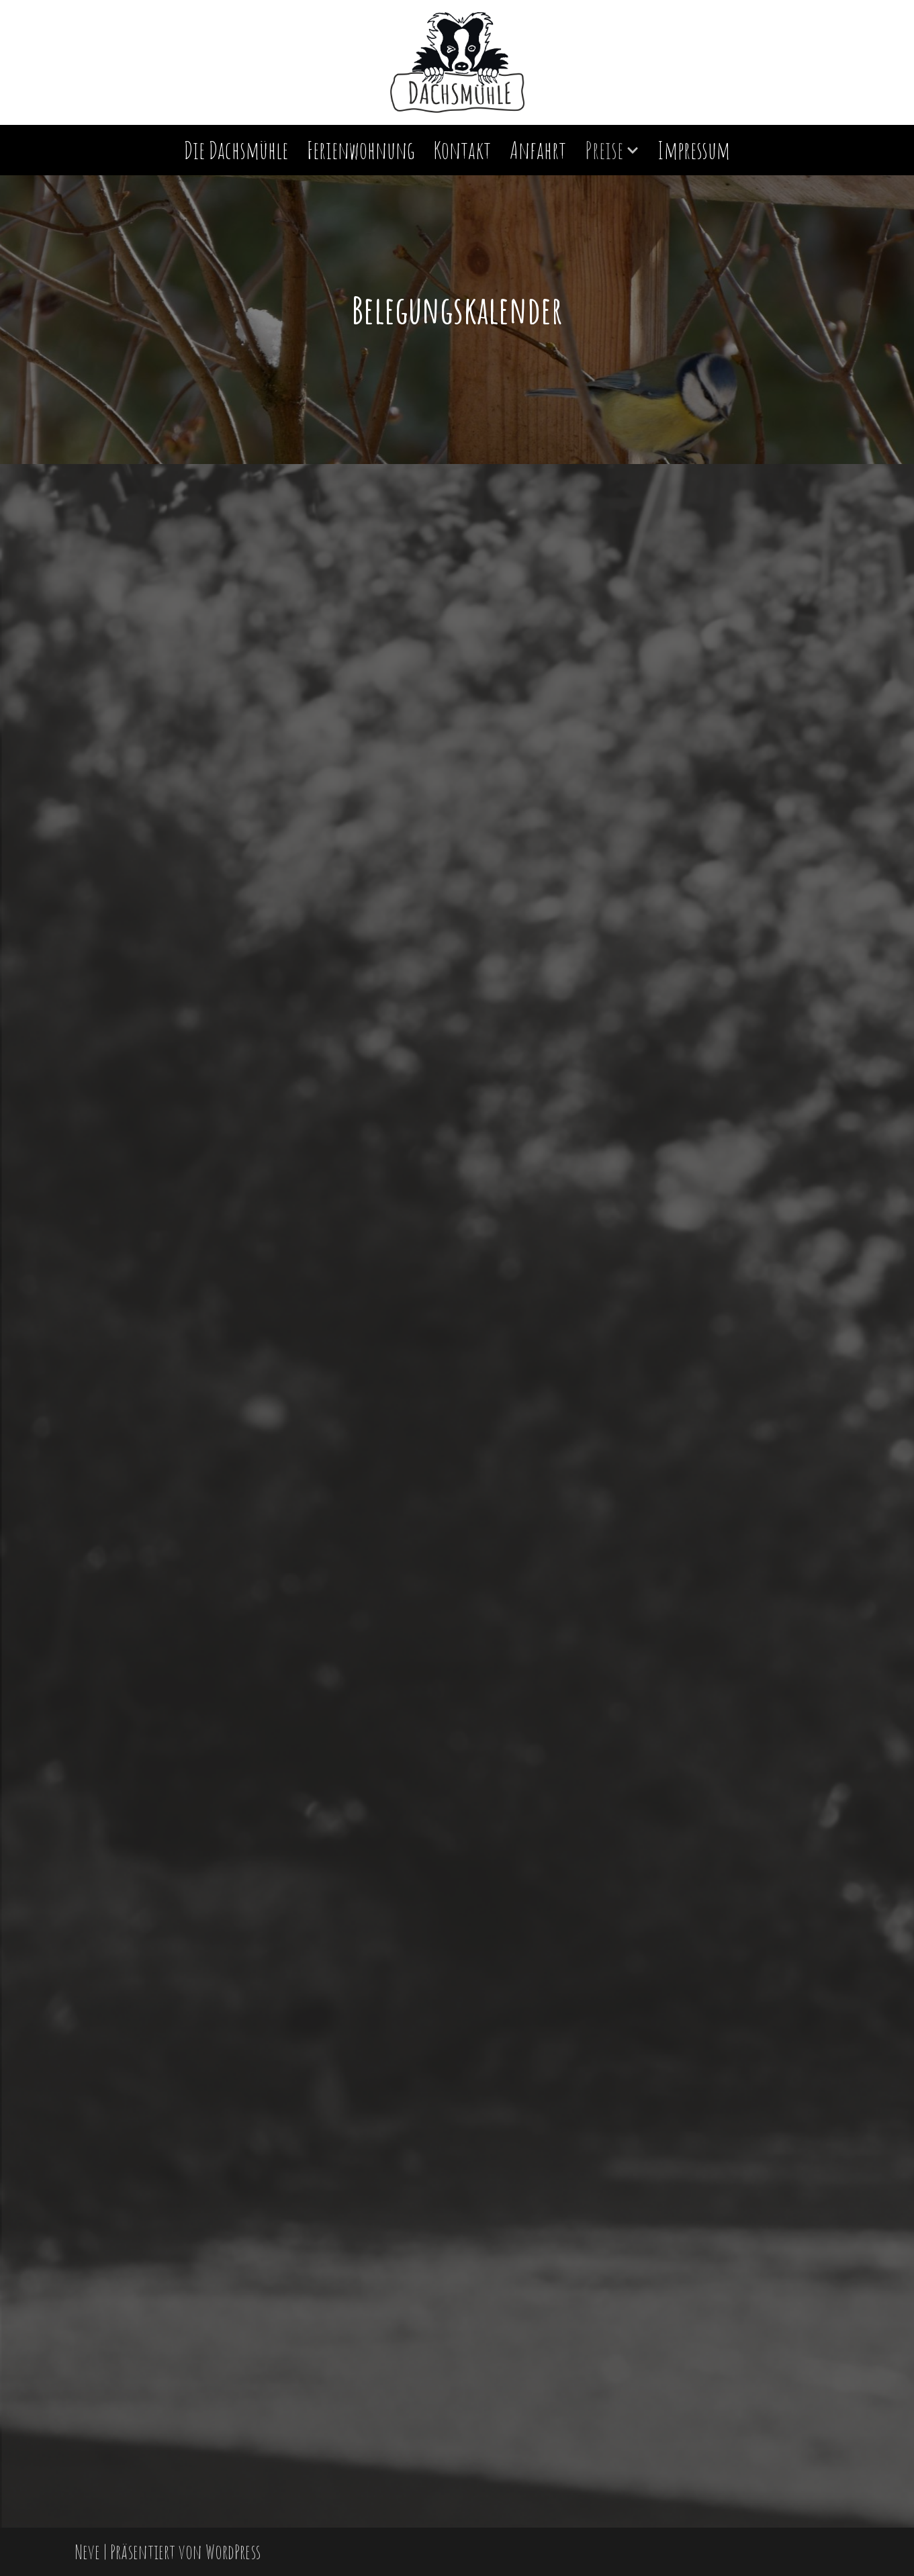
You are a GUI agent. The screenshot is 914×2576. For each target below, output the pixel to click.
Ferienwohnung (360, 149)
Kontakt (462, 149)
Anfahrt (538, 149)
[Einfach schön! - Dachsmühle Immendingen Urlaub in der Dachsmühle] (457, 62)
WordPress (233, 2551)
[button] (633, 150)
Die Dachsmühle (236, 149)
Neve (87, 2551)
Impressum (693, 149)
